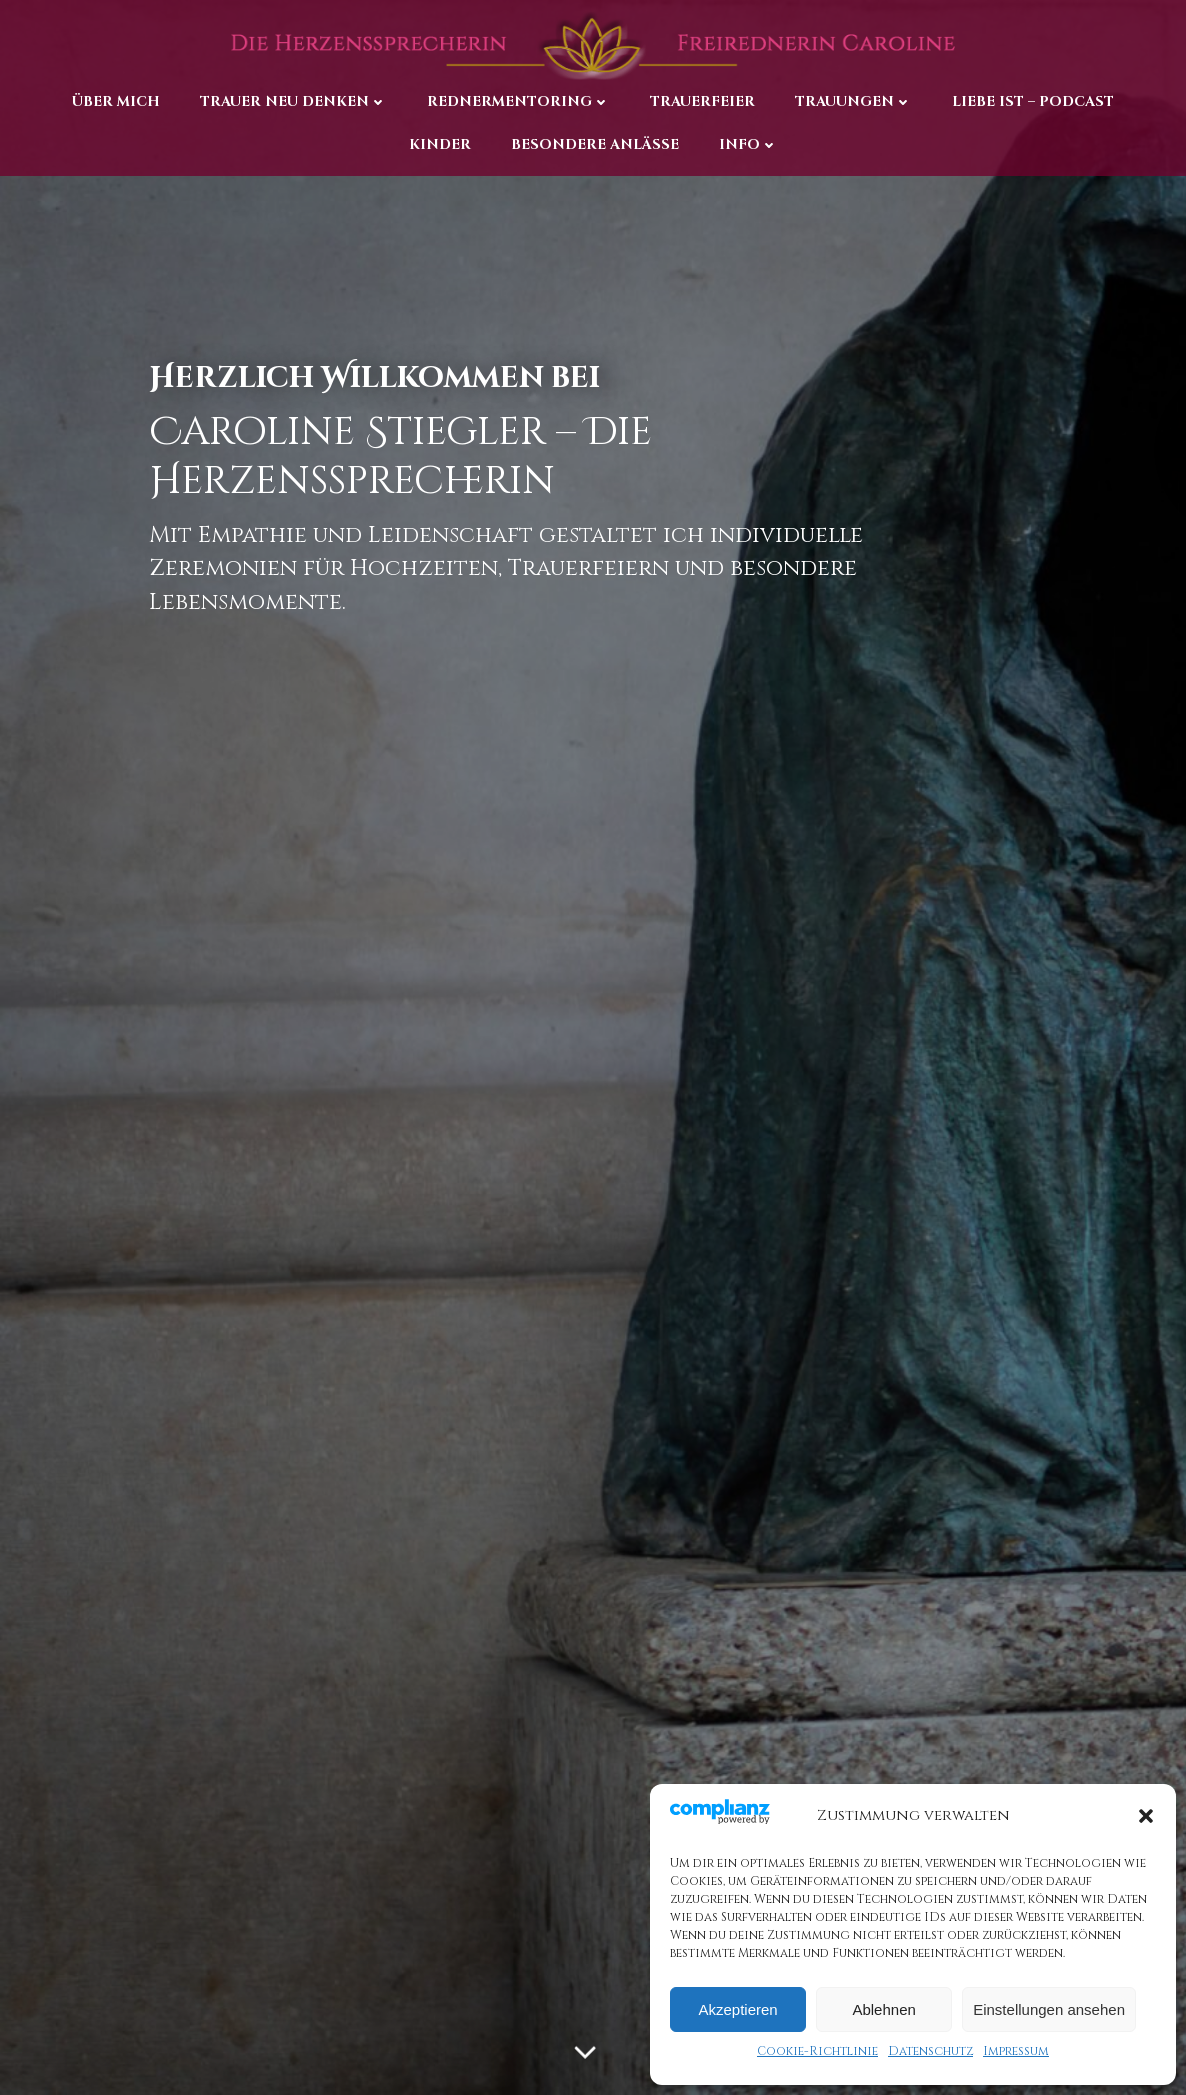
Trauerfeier (702, 100)
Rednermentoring (518, 100)
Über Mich (116, 100)
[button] (1146, 1816)
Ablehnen (883, 2009)
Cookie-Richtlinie (817, 2051)
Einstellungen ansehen (1049, 2009)
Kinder (440, 142)
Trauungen (853, 100)
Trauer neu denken (293, 100)
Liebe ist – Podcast (1033, 100)
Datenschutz (930, 2051)
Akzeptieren (737, 2009)
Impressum (1016, 2051)
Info (748, 142)
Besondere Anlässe (595, 142)
